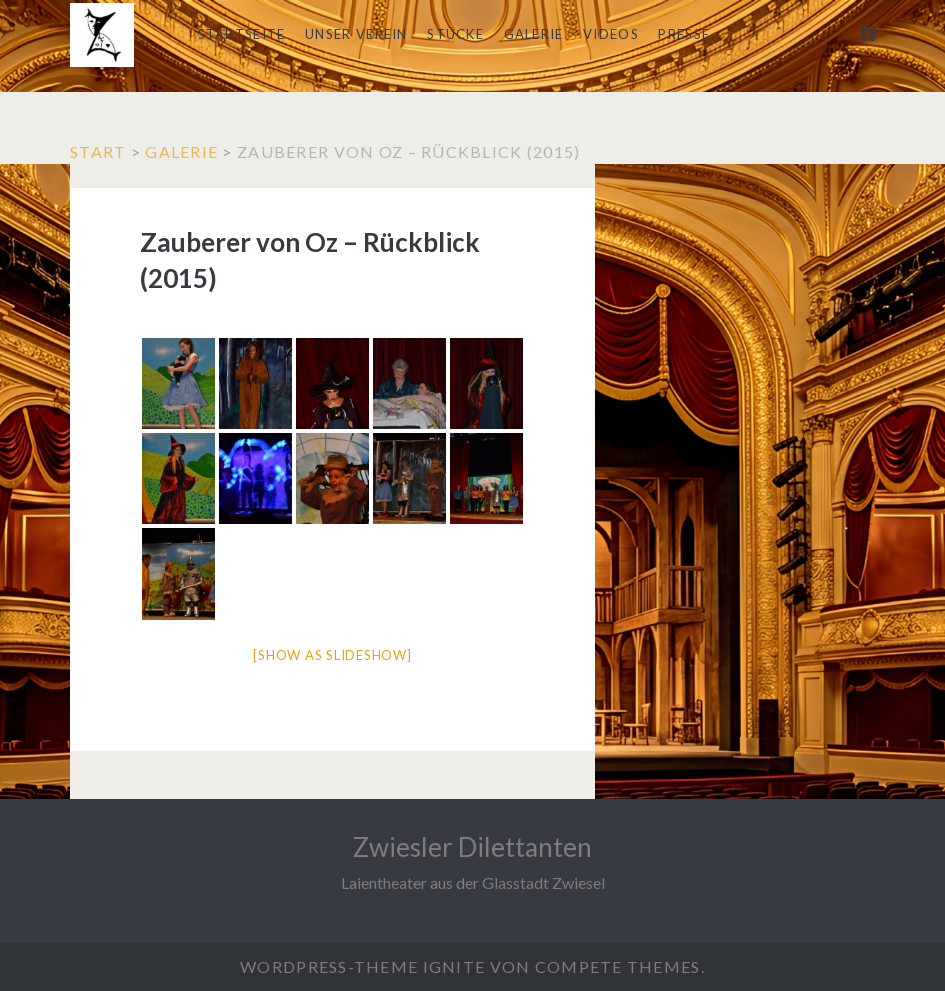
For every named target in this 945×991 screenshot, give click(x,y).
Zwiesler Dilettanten (472, 847)
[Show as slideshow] (332, 655)
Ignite (454, 966)
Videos (611, 34)
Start (98, 151)
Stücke (455, 34)
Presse (684, 34)
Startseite (242, 34)
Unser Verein (356, 34)
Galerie (534, 34)
